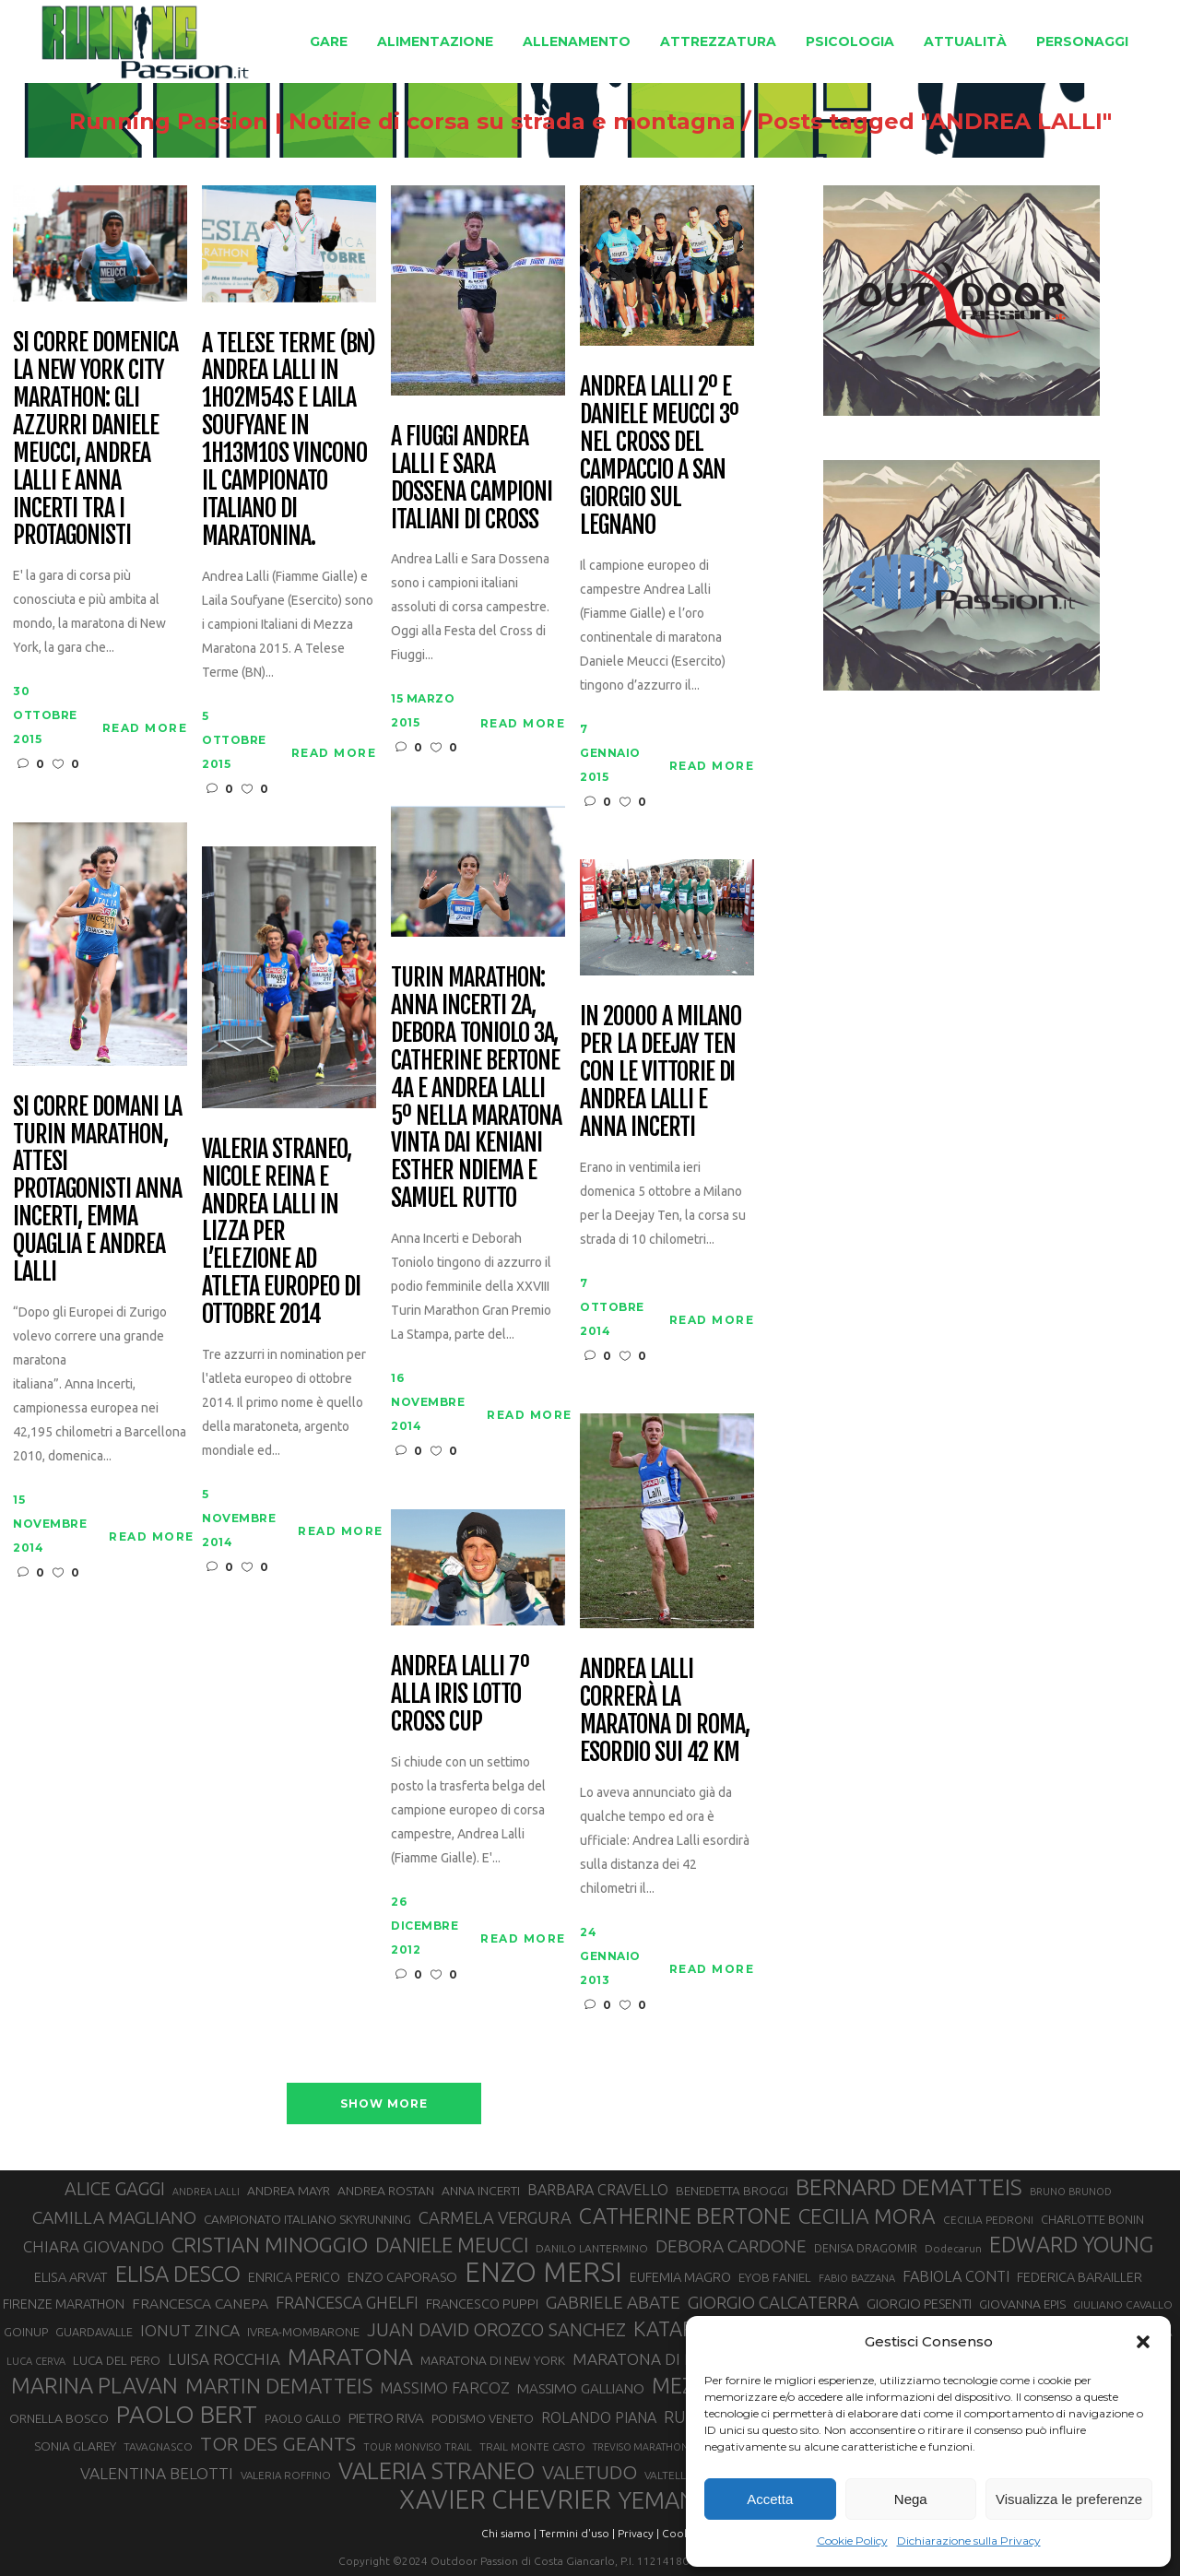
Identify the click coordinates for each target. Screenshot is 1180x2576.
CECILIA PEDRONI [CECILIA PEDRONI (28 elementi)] (988, 2220)
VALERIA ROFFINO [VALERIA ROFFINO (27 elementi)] (286, 2475)
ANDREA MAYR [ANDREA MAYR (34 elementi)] (288, 2190)
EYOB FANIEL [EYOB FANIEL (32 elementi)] (774, 2278)
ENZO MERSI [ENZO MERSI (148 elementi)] (543, 2273)
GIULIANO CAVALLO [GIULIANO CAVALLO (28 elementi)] (1123, 2304)
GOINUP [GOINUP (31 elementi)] (26, 2331)
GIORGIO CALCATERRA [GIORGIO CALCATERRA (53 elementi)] (773, 2302)
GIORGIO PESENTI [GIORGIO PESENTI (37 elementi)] (919, 2303)
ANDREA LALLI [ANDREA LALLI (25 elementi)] (206, 2191)
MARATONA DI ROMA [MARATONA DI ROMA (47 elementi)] (651, 2359)
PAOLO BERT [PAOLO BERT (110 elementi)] (186, 2414)
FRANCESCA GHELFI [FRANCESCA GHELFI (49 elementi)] (347, 2302)
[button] (1143, 2342)
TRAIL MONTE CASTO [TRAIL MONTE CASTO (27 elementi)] (532, 2446)
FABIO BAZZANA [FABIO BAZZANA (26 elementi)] (857, 2278)
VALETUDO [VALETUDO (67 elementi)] (589, 2472)
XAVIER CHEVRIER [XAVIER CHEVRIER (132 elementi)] (505, 2499)
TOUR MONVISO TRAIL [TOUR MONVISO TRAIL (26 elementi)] (417, 2446)
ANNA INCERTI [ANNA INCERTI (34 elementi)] (481, 2190)
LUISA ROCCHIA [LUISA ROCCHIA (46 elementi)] (224, 2359)
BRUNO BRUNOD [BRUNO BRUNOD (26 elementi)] (1071, 2191)
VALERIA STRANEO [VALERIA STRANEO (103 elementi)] (436, 2471)
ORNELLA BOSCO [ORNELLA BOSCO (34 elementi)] (59, 2418)
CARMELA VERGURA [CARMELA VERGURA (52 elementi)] (495, 2217)
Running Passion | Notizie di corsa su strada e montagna (402, 122)
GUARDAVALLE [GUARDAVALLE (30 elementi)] (94, 2331)
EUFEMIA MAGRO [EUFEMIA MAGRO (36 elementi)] (680, 2277)
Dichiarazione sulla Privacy (969, 2540)
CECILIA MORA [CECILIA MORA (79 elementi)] (867, 2215)
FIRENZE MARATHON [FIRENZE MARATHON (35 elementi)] (63, 2304)
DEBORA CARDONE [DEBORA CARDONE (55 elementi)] (731, 2246)
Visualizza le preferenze (1069, 2499)
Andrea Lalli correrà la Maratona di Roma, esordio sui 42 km (664, 1711)
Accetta (770, 2499)
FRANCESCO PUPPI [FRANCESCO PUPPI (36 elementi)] (482, 2303)
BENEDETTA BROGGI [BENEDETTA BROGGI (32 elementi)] (732, 2191)
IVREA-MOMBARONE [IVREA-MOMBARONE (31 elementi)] (303, 2331)
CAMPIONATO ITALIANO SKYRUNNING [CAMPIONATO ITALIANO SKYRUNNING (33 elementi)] (307, 2219)
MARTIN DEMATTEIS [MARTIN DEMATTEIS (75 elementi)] (278, 2385)
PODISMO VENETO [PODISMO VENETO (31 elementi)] (482, 2418)
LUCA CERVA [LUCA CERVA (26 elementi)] (35, 2361)
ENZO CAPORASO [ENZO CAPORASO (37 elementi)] (402, 2277)
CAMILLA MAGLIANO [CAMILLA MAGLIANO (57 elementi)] (114, 2217)
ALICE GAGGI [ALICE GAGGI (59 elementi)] (115, 2189)
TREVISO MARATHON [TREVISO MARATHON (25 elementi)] (641, 2446)
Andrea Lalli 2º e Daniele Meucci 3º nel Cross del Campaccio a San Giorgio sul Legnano (659, 455)
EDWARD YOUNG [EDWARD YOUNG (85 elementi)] (1071, 2244)
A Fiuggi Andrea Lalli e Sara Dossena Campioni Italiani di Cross (471, 478)
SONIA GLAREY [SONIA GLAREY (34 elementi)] (75, 2446)
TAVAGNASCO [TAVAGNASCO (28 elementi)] (158, 2446)
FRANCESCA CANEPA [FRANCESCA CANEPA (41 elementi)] (200, 2303)
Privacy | (638, 2533)
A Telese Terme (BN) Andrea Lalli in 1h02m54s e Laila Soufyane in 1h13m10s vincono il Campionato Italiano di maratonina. (288, 440)
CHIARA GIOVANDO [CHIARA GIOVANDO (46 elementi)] (93, 2246)
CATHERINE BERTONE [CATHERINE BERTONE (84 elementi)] (685, 2215)
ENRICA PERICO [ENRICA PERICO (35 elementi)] (294, 2277)
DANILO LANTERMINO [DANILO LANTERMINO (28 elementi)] (592, 2248)
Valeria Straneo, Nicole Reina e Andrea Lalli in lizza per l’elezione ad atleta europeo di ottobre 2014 (281, 1232)
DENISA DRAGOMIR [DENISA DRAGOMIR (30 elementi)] (865, 2247)
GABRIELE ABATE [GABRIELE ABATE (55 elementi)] (613, 2302)
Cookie (680, 2533)
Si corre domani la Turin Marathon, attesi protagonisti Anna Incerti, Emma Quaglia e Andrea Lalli (97, 1189)
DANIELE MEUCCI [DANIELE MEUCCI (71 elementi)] (451, 2245)
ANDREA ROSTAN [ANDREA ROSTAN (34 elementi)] (385, 2190)
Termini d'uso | (577, 2533)
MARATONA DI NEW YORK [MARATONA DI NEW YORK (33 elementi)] (492, 2360)
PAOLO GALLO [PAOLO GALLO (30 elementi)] (303, 2418)
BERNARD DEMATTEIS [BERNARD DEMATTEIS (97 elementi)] (909, 2187)
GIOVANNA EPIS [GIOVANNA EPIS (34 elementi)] (1022, 2304)
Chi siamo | (509, 2533)
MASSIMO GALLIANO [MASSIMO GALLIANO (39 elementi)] (580, 2388)
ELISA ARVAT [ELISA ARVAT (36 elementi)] (71, 2277)
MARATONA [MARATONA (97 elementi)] (350, 2357)
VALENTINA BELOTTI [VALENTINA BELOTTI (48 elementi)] (156, 2473)
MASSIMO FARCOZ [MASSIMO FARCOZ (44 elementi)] (445, 2388)
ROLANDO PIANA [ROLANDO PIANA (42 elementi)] (598, 2417)
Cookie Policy (852, 2540)
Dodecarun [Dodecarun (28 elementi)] (953, 2248)
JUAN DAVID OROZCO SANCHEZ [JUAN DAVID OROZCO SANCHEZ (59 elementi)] (496, 2330)
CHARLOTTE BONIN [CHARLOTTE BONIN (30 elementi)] (1092, 2219)
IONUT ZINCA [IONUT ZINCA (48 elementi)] (190, 2330)
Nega (910, 2499)
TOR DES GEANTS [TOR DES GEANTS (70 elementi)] (278, 2443)
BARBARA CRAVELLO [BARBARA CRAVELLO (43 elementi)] (597, 2189)
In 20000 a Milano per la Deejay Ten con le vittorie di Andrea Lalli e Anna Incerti (660, 1071)
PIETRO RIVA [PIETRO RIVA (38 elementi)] (386, 2418)
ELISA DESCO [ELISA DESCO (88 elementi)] (178, 2274)
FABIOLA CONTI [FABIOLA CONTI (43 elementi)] (956, 2276)
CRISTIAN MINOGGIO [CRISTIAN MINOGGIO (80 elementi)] (269, 2244)
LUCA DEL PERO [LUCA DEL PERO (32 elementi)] (116, 2361)
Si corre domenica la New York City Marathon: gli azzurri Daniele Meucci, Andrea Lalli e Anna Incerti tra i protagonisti (95, 439)
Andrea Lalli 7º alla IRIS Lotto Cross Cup (459, 1694)
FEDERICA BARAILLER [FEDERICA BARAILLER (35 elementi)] (1079, 2277)
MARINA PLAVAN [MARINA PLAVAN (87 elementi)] (94, 2385)
